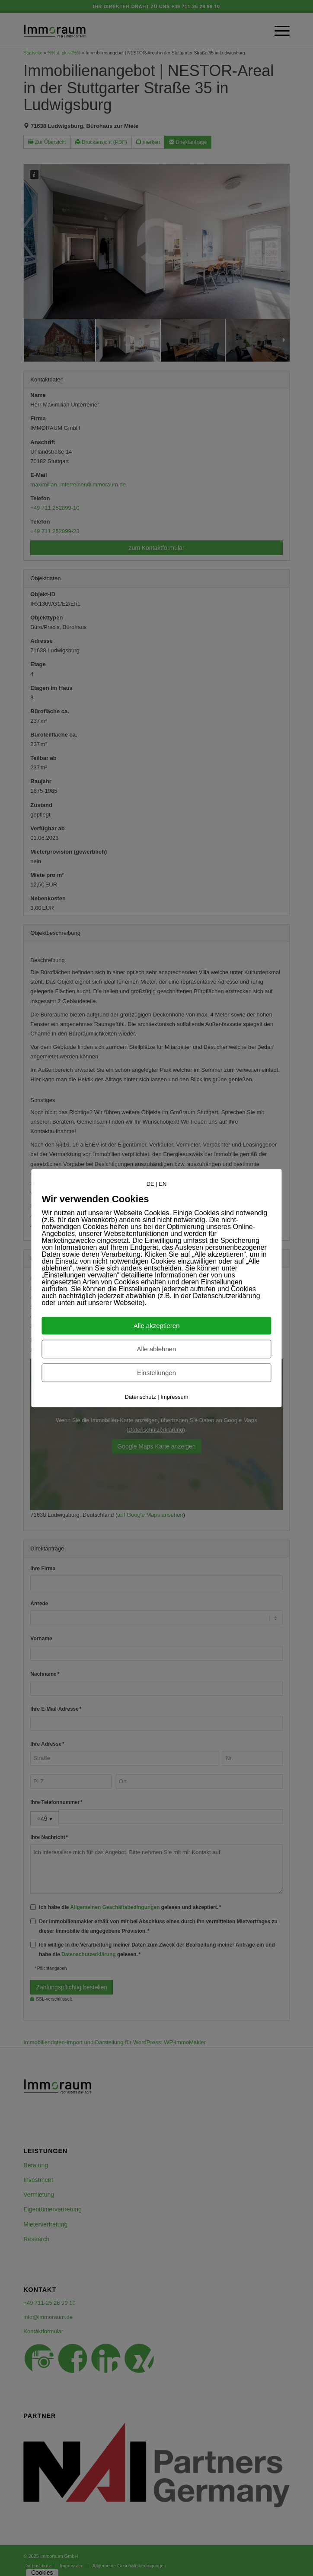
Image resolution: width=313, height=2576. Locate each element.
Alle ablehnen (156, 1349)
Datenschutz (140, 1397)
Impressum (174, 1397)
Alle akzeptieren (157, 1325)
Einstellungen (156, 1372)
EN (162, 1184)
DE (150, 1184)
